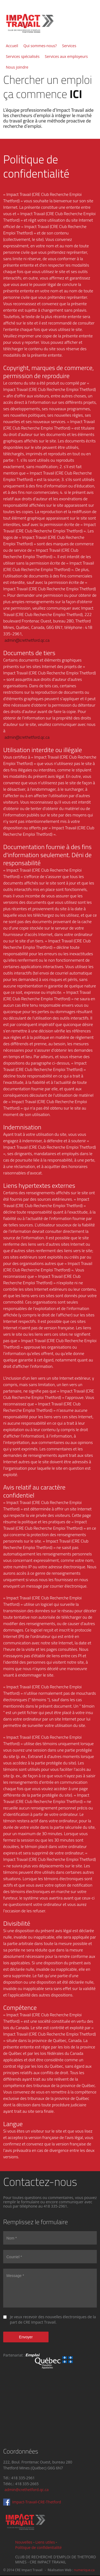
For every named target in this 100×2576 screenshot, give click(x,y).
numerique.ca (84, 2570)
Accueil (12, 45)
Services (69, 45)
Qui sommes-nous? (40, 45)
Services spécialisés (22, 56)
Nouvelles (23, 2542)
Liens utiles (45, 2542)
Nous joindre (17, 67)
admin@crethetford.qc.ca (27, 640)
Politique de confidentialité (38, 2547)
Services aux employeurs (66, 56)
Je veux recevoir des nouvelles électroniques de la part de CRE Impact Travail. (53, 2319)
